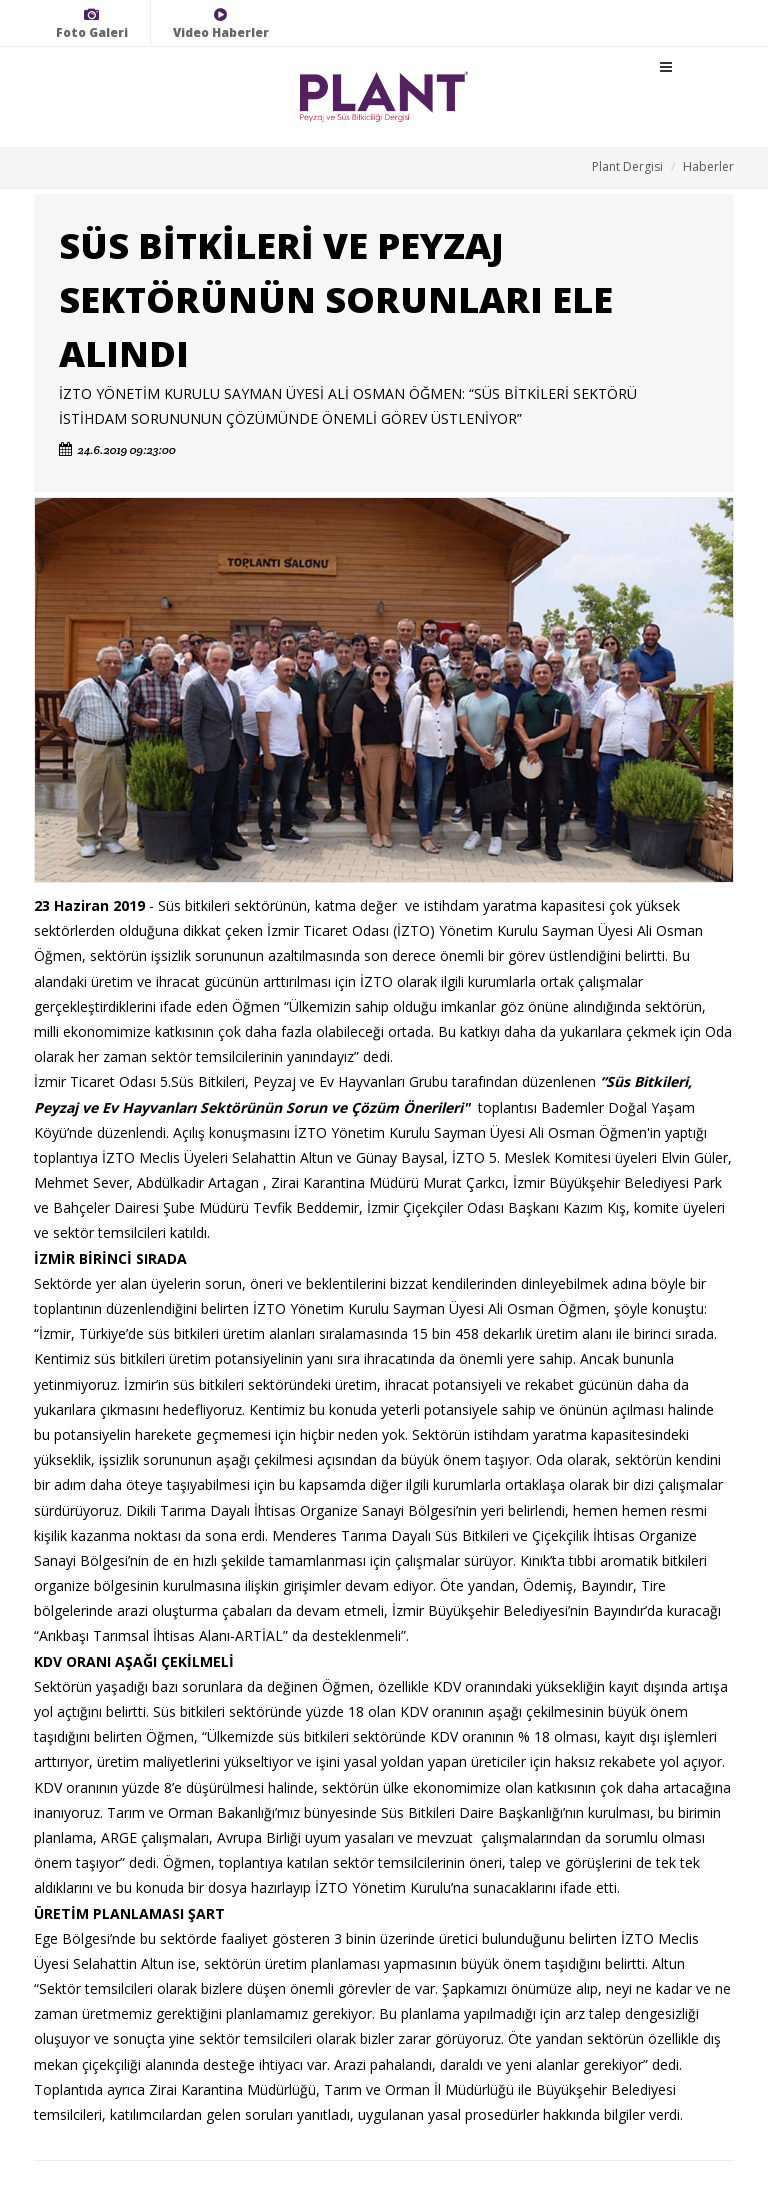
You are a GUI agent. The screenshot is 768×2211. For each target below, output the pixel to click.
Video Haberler (221, 23)
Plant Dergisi (627, 166)
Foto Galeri (92, 23)
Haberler (708, 166)
